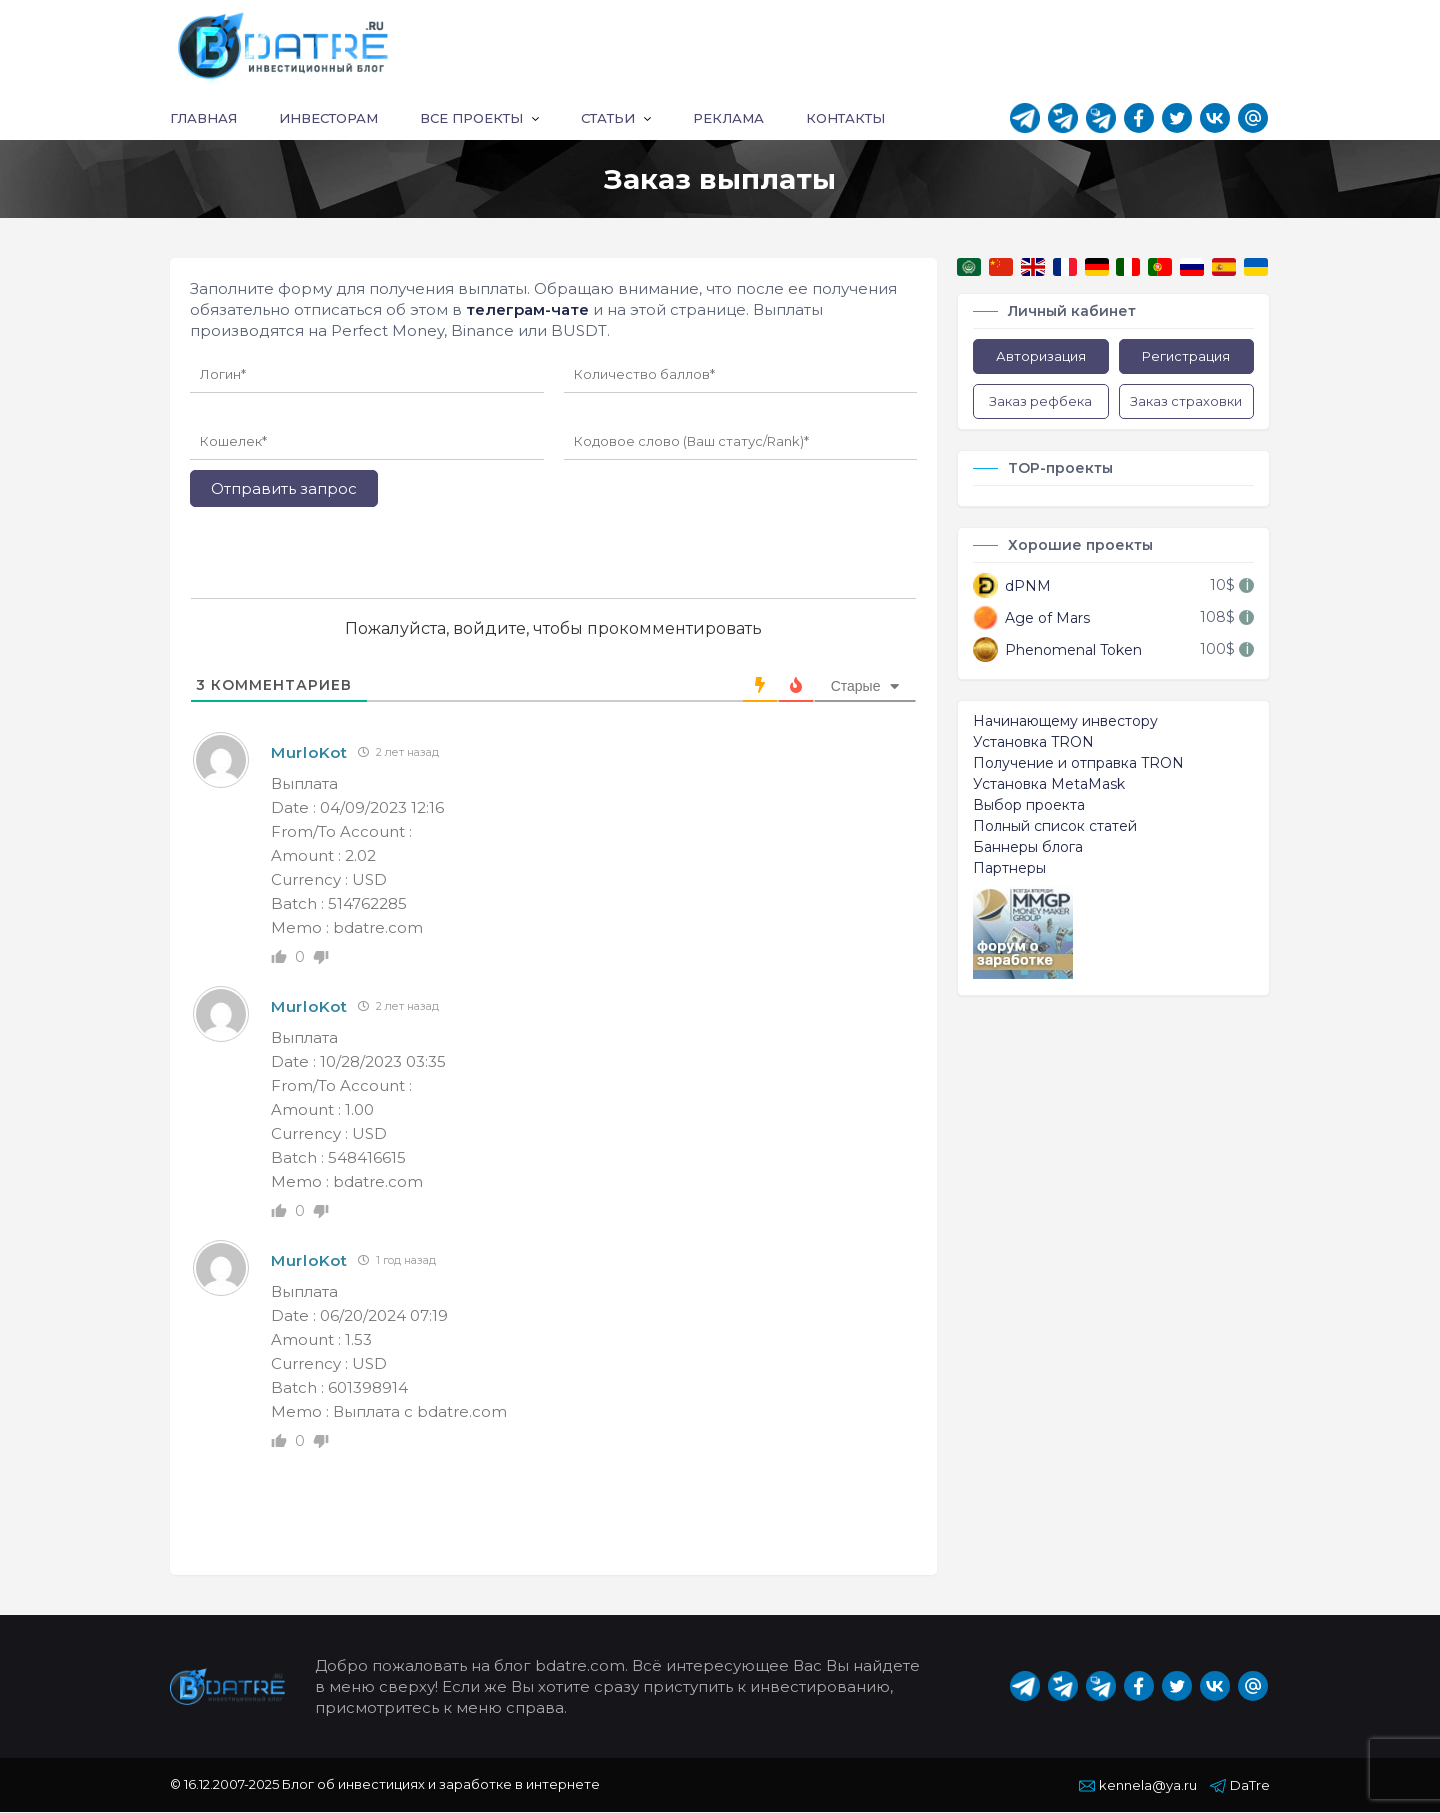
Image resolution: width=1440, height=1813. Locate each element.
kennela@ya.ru (1138, 1786)
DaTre (1240, 1786)
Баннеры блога (1028, 848)
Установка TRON (1033, 743)
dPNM (1012, 586)
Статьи (608, 119)
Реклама (728, 119)
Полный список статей (1055, 827)
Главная (203, 119)
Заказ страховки (1186, 402)
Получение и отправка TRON (1078, 764)
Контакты (845, 119)
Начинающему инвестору (1065, 722)
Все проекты (471, 119)
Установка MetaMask (1049, 785)
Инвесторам (328, 119)
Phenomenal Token (1057, 650)
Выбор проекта (1029, 806)
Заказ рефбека (1040, 402)
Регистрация (1186, 357)
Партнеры (1009, 869)
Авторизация (1041, 357)
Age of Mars (1031, 618)
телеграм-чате (527, 310)
